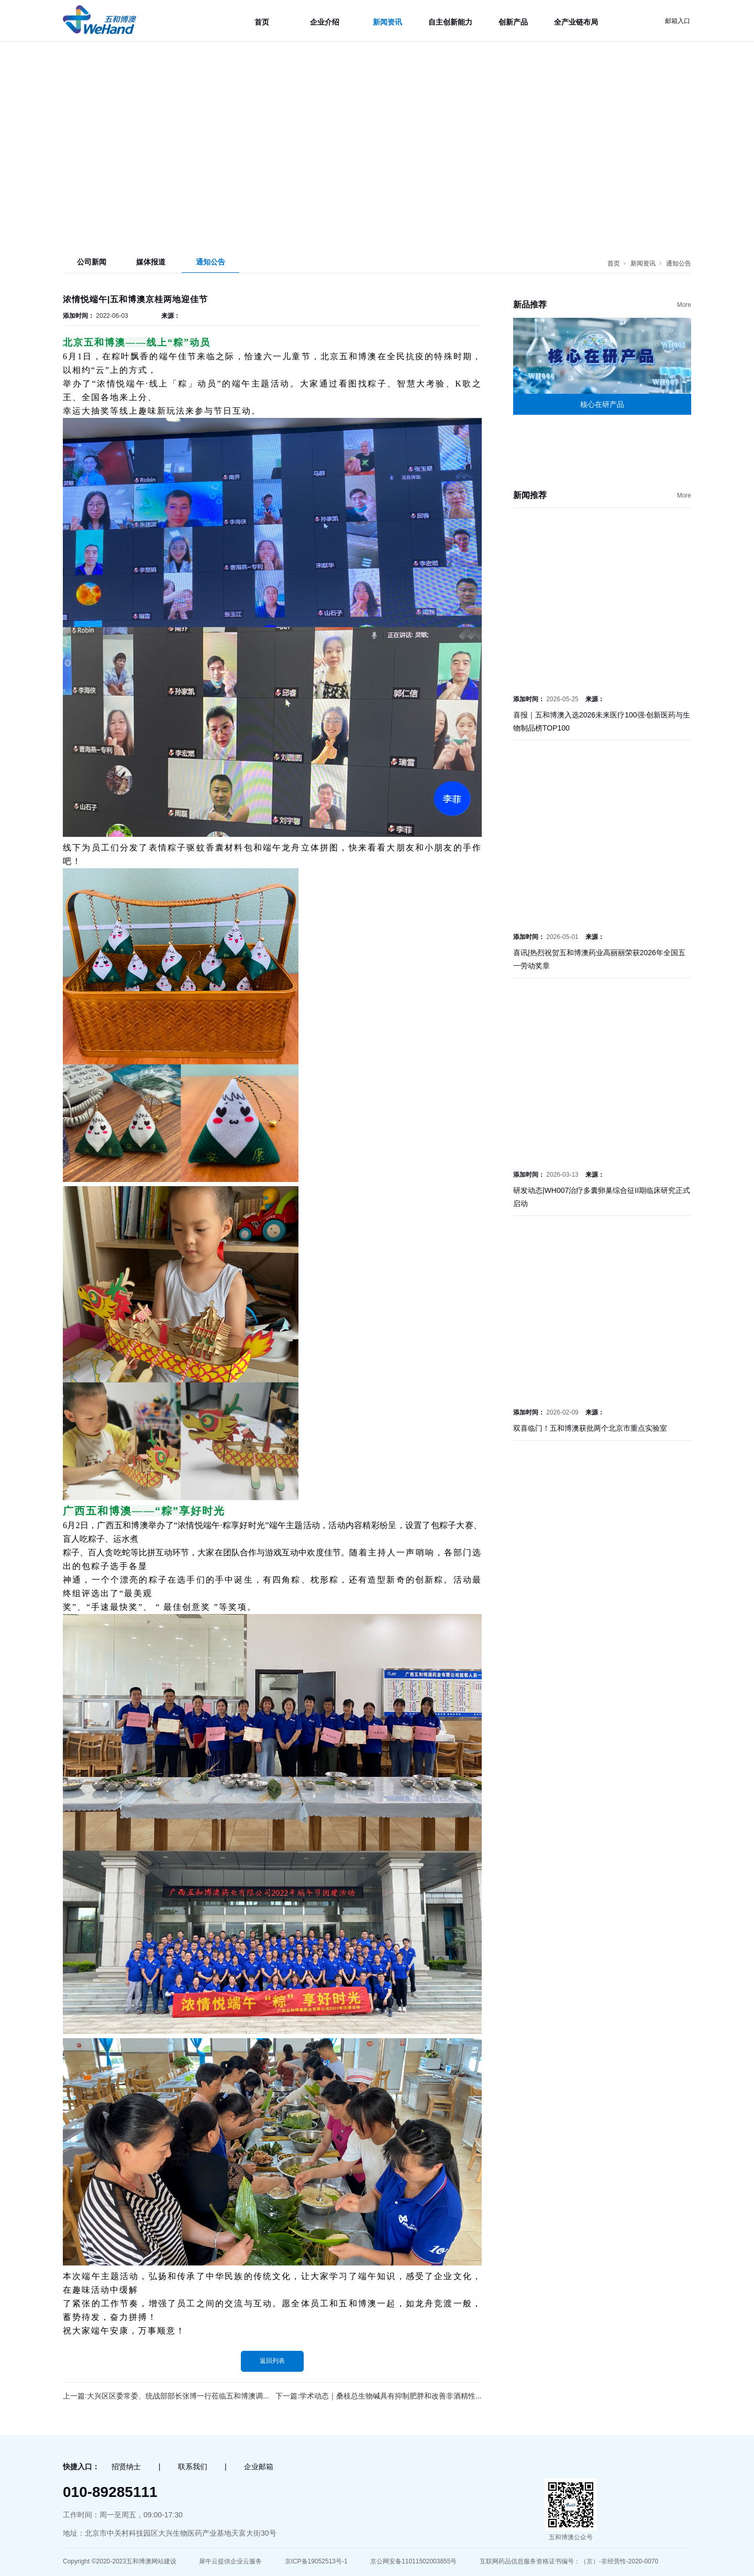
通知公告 (210, 262)
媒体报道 (150, 262)
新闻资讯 (387, 22)
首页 (261, 22)
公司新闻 (91, 262)
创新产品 (513, 22)
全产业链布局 (576, 22)
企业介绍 (324, 22)
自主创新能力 (450, 22)
